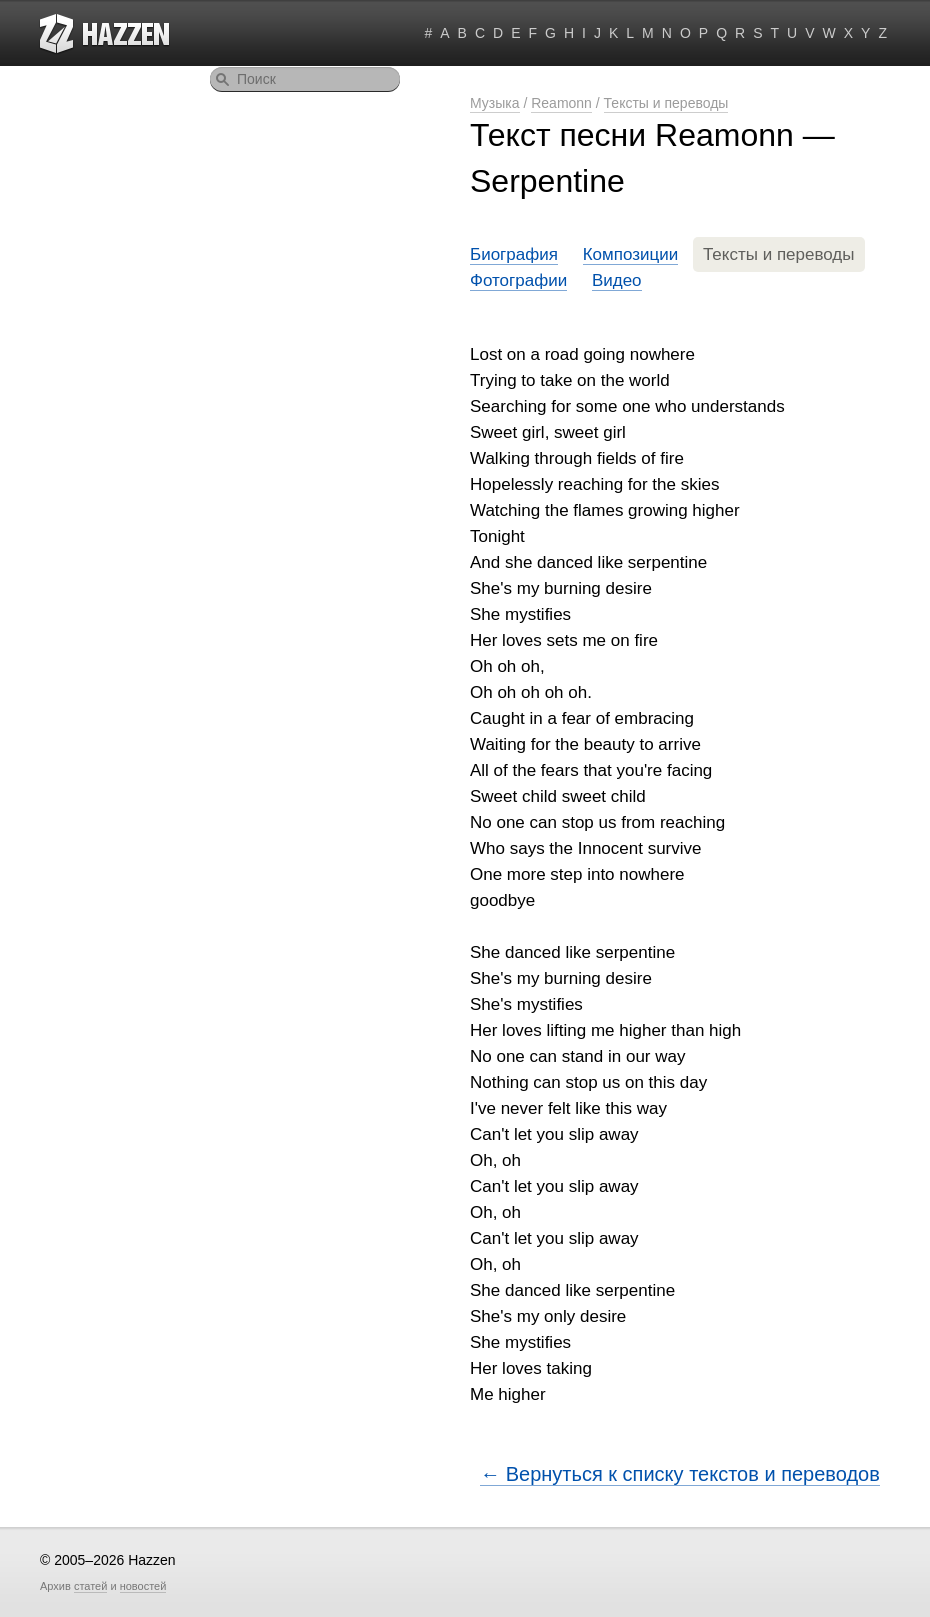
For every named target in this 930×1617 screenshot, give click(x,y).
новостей (143, 1586)
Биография (514, 254)
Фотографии (518, 280)
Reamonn (561, 103)
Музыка (495, 103)
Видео (617, 280)
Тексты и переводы (666, 103)
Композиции (631, 254)
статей (90, 1586)
